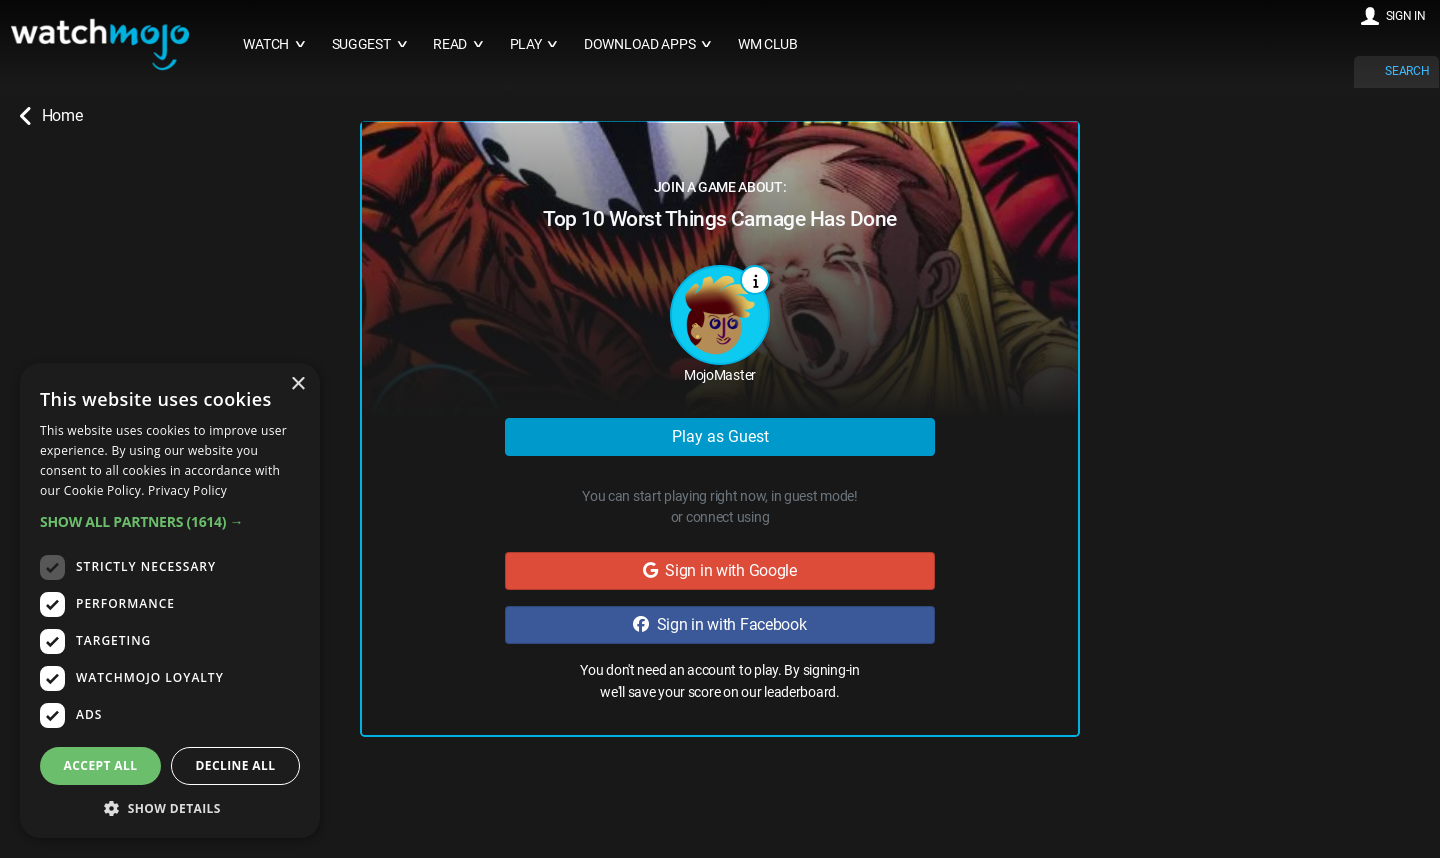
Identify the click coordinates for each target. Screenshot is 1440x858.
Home (51, 116)
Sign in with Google (720, 570)
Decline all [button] (236, 765)
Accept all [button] (101, 765)
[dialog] (170, 600)
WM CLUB (768, 44)
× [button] (297, 384)
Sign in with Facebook (719, 624)
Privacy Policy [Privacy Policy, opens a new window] (187, 490)
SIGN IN (1406, 16)
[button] (170, 521)
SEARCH (1407, 71)
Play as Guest (720, 436)
